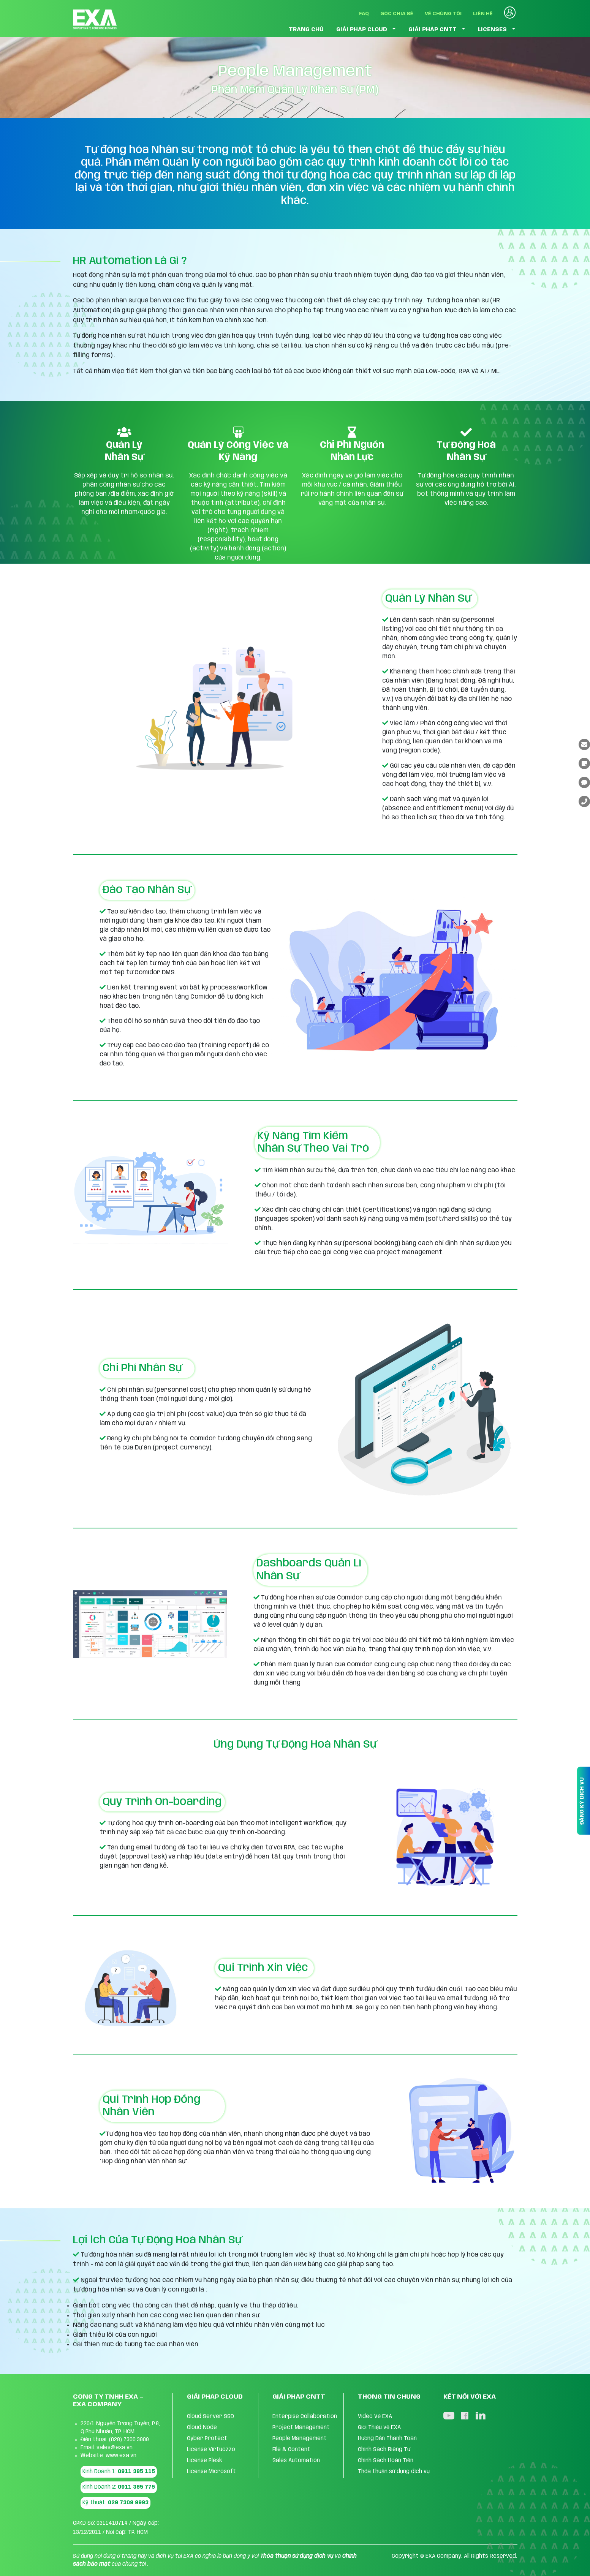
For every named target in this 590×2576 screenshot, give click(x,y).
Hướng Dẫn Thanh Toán (387, 2438)
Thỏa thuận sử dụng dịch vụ (394, 2471)
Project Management (301, 2427)
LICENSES (492, 30)
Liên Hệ (483, 13)
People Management (299, 2438)
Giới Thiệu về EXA (379, 2427)
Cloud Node (202, 2427)
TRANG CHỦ (306, 30)
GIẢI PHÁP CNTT (432, 30)
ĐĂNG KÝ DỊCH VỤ (582, 1801)
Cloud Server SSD (210, 2416)
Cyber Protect (207, 2438)
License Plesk (204, 2460)
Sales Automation (296, 2460)
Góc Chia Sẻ (396, 13)
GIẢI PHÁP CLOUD (361, 30)
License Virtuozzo (211, 2449)
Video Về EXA (375, 2416)
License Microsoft (211, 2471)
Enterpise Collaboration (304, 2416)
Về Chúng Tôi (443, 13)
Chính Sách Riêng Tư (384, 2449)
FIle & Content (291, 2449)
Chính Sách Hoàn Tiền (385, 2460)
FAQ (364, 13)
